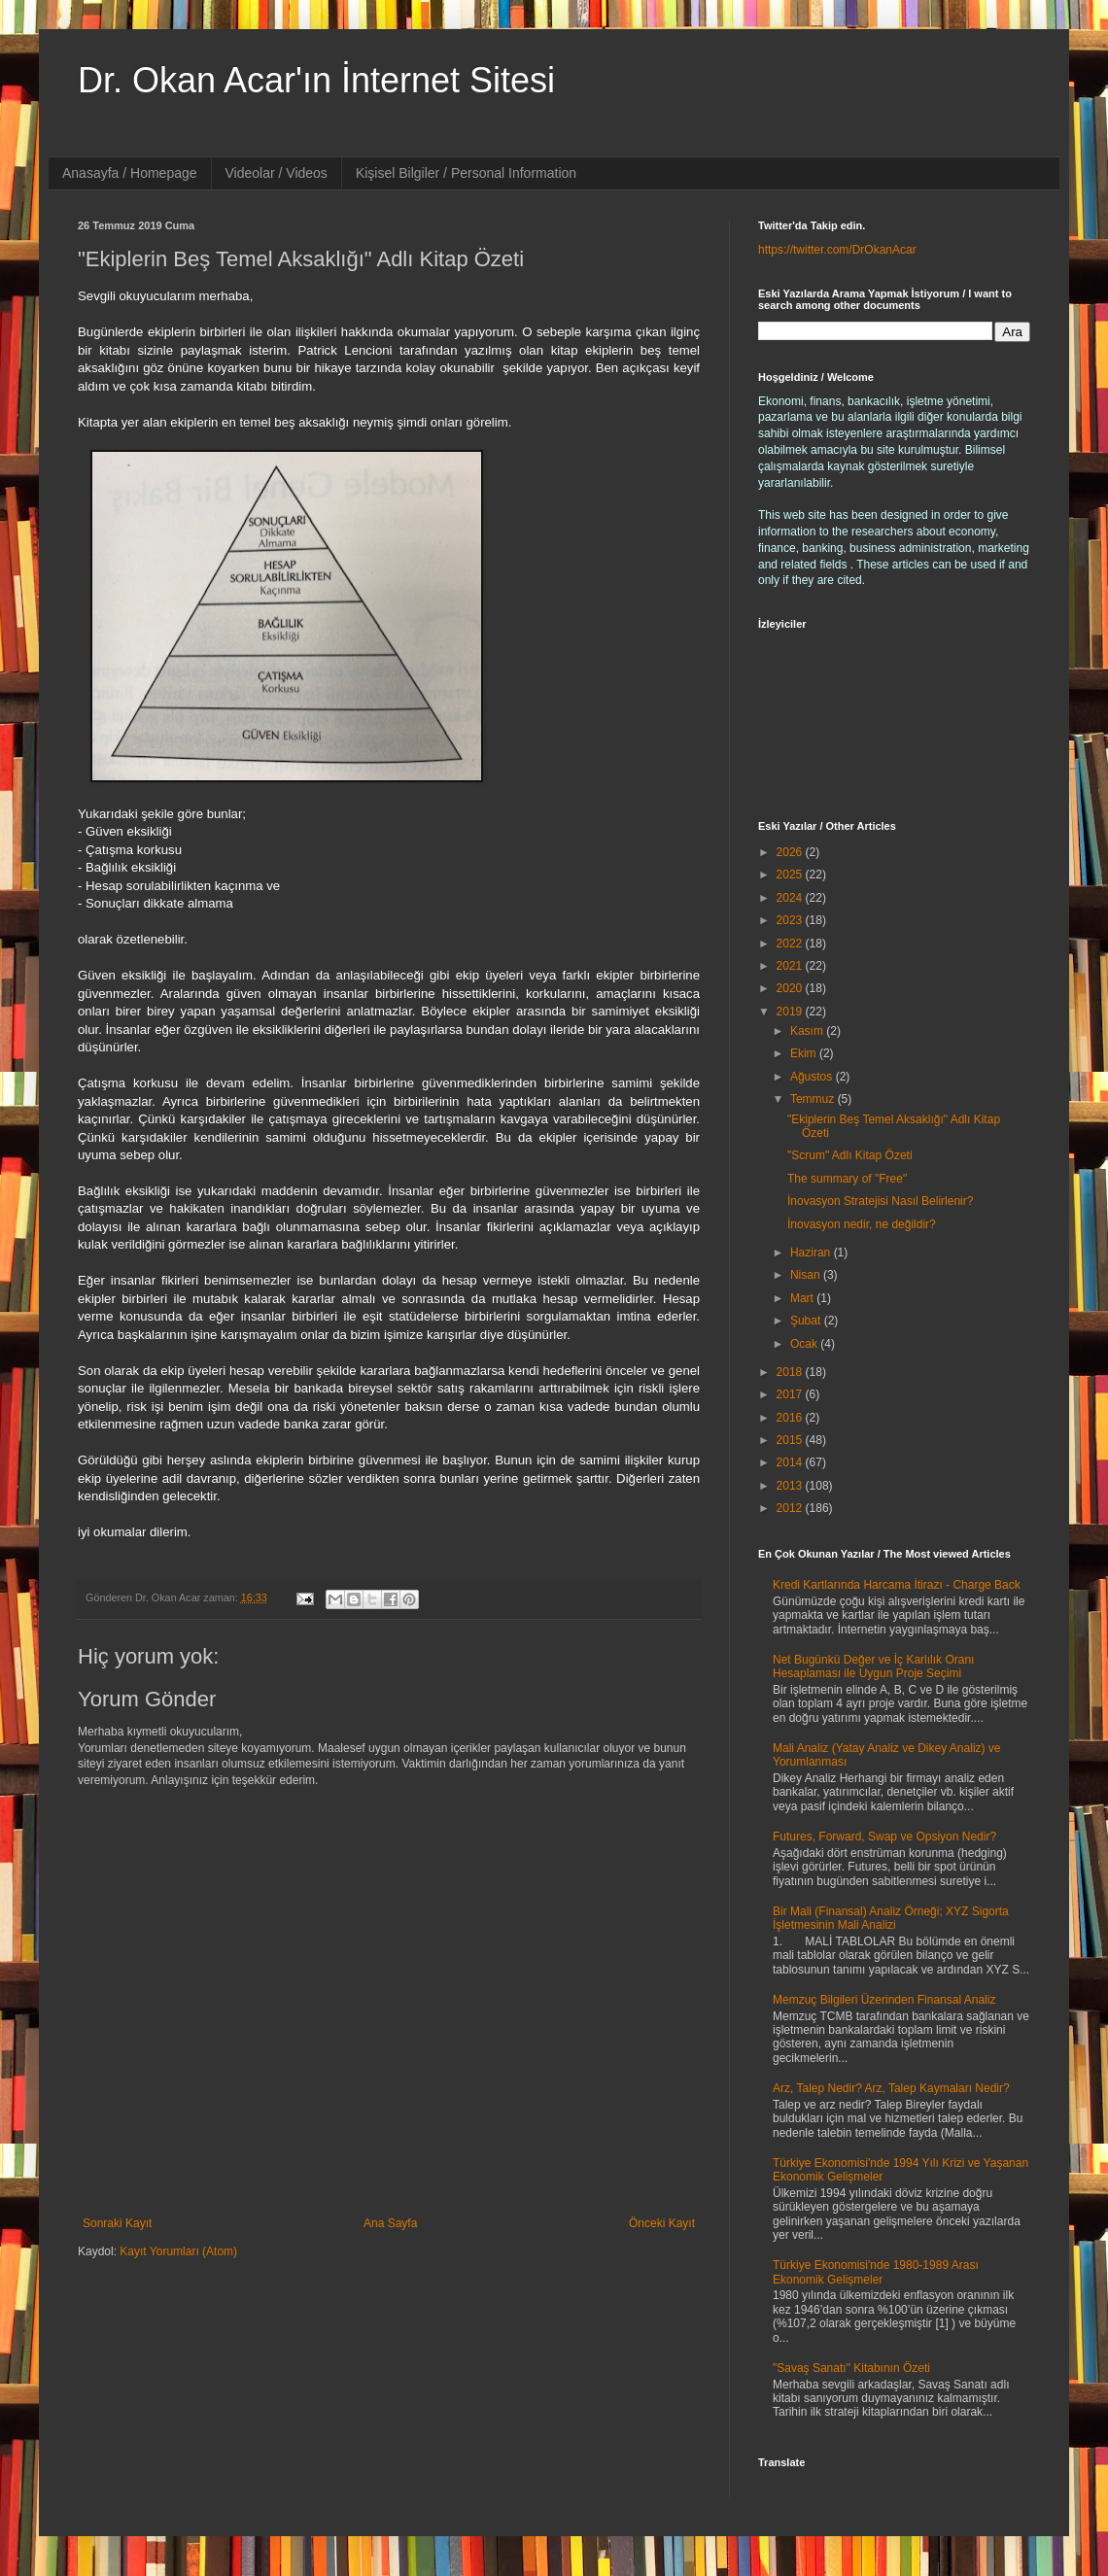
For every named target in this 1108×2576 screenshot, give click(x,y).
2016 (791, 1418)
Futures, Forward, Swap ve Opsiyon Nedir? (884, 1836)
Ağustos (813, 1076)
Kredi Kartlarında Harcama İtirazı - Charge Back (897, 1585)
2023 (791, 920)
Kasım (808, 1031)
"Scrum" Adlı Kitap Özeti (850, 1155)
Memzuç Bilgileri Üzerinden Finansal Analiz (884, 2000)
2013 (791, 1486)
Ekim (804, 1053)
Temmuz (814, 1099)
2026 (791, 852)
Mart (803, 1298)
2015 (791, 1440)
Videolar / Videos (276, 173)
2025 (791, 874)
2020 (791, 988)
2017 (791, 1394)
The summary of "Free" (847, 1178)
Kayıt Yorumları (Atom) (178, 2251)
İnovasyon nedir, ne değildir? (861, 1224)
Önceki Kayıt (662, 2223)
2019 (791, 1011)
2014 (791, 1462)
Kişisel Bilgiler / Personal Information (466, 173)
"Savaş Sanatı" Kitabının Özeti (851, 2368)
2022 (791, 943)
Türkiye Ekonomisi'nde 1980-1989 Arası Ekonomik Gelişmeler (876, 2271)
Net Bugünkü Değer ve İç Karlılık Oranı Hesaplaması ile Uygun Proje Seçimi (873, 1666)
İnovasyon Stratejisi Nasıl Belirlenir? (880, 1201)
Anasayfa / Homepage (129, 173)
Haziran (812, 1252)
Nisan (806, 1275)
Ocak (805, 1344)
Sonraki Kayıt (117, 2223)
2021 (791, 966)
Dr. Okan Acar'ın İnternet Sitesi (316, 80)
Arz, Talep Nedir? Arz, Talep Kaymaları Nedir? (891, 2088)
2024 (791, 898)
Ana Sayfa (390, 2223)
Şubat (807, 1320)
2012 (791, 1508)
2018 (791, 1372)
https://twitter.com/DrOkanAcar (837, 250)
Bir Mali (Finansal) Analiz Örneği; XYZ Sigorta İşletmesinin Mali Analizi (891, 1918)
